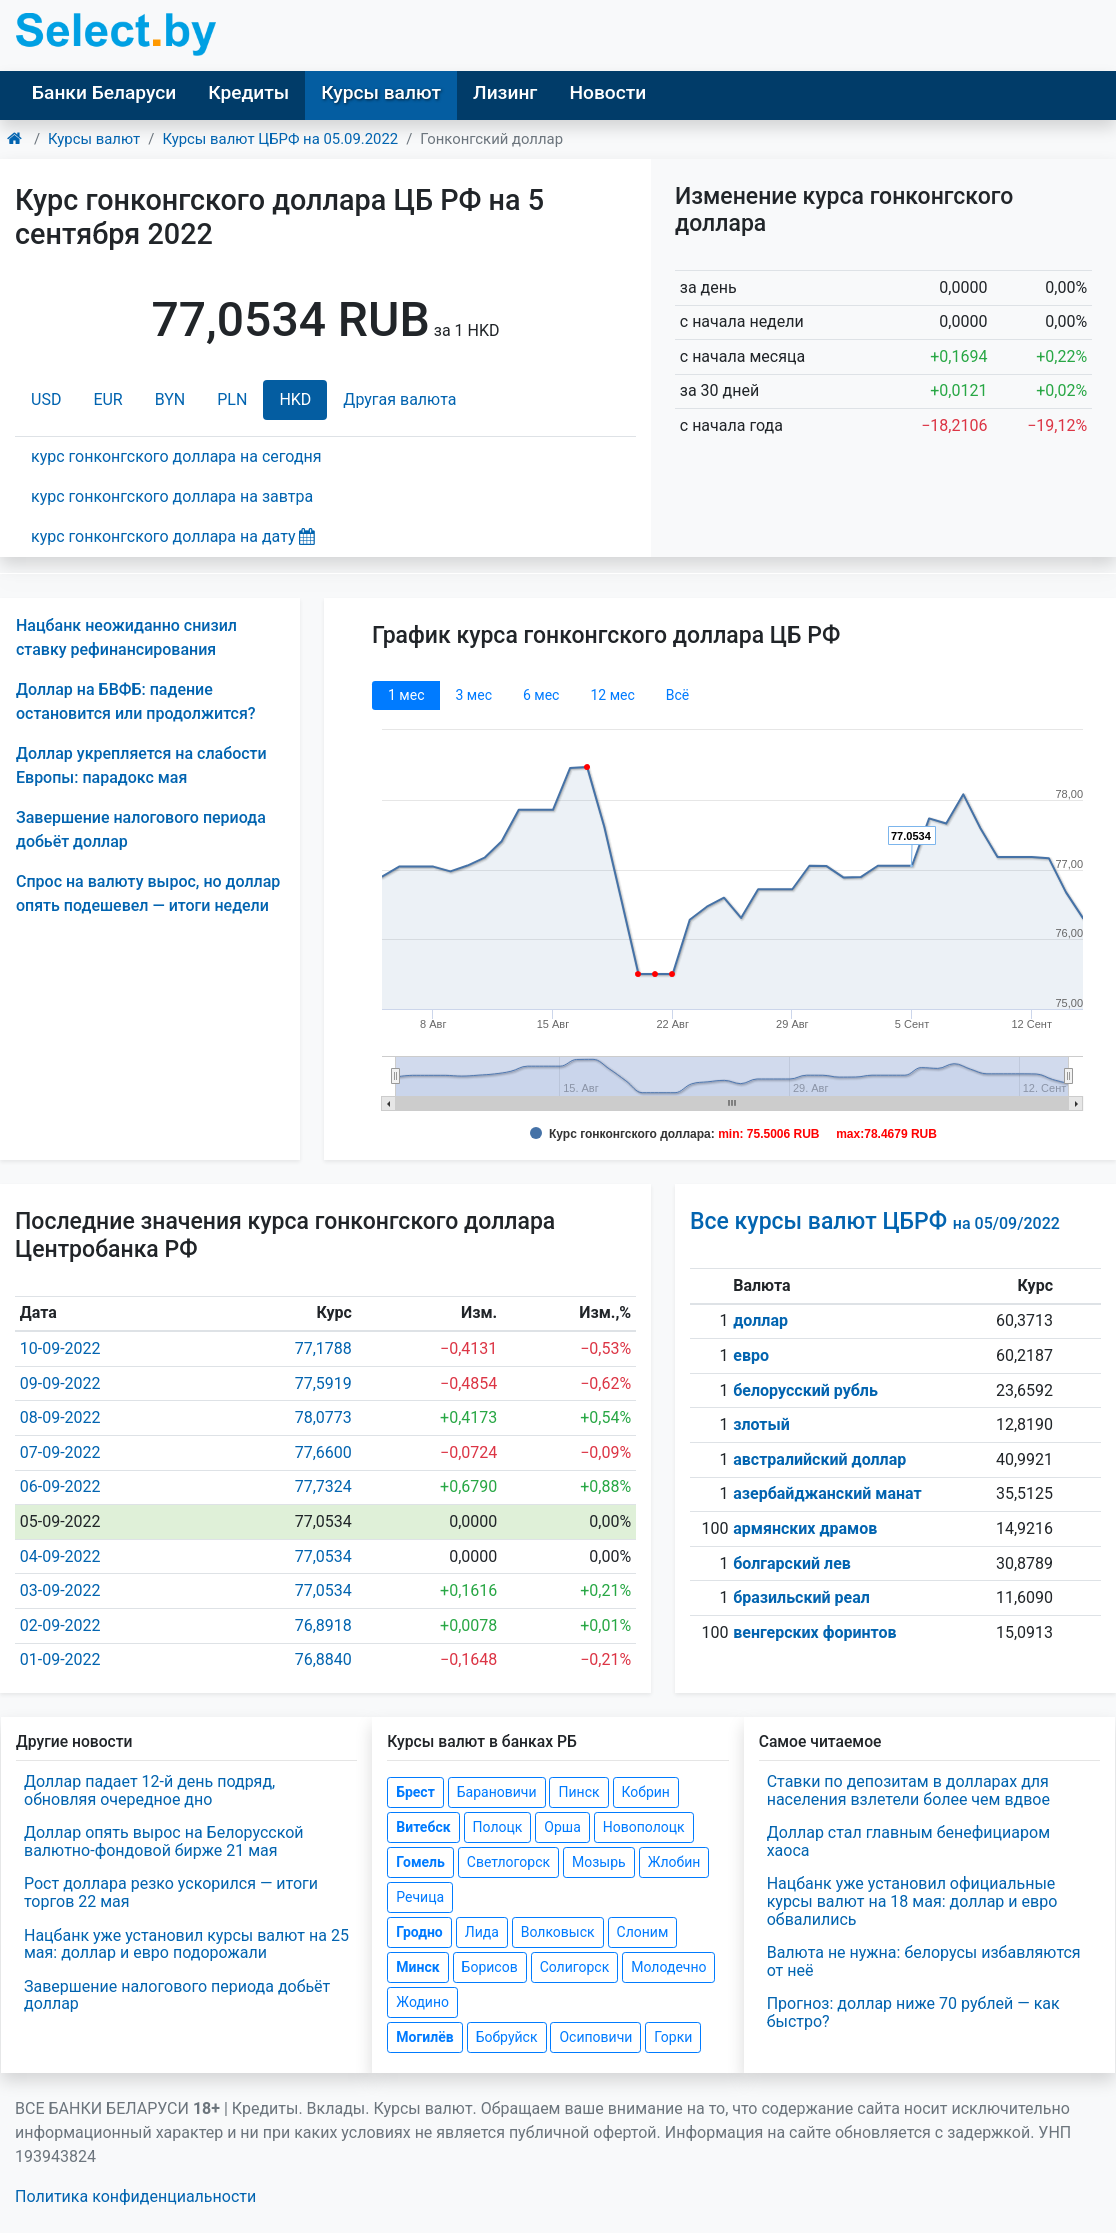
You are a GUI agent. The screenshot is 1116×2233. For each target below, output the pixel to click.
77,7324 (323, 1486)
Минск (417, 1967)
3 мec (473, 695)
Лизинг (505, 92)
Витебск (423, 1827)
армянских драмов (805, 1528)
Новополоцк (644, 1827)
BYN (170, 399)
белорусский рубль (805, 1390)
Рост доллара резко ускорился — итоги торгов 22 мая (171, 1892)
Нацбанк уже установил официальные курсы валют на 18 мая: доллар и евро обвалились (912, 1901)
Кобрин (646, 1792)
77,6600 (323, 1452)
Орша (562, 1827)
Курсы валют (381, 92)
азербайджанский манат (827, 1493)
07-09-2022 (60, 1452)
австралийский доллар (819, 1459)
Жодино (422, 2002)
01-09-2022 (60, 1659)
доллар (760, 1320)
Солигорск (575, 1967)
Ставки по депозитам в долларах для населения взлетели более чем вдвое (908, 1790)
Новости (607, 92)
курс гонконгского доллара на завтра (172, 496)
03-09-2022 (60, 1590)
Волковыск (558, 1932)
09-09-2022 (60, 1383)
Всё (677, 695)
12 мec (612, 695)
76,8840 (323, 1659)
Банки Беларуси (104, 92)
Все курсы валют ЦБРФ (875, 1221)
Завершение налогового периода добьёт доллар (177, 1995)
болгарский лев (792, 1563)
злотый (761, 1424)
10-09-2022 (60, 1348)
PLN (232, 399)
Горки (673, 2037)
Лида (482, 1932)
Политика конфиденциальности (135, 2196)
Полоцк (498, 1827)
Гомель (420, 1862)
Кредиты (248, 92)
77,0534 (323, 1556)
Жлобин (674, 1862)
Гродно (419, 1932)
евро (751, 1355)
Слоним (643, 1932)
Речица (420, 1897)
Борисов (490, 1967)
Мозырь (599, 1862)
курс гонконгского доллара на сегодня (176, 456)
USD (46, 399)
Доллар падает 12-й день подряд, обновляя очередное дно (149, 1790)
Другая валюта (399, 399)
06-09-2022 (60, 1486)
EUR (107, 399)
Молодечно (668, 1967)
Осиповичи (595, 2037)
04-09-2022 (60, 1556)
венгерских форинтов (814, 1632)
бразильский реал (801, 1597)
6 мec (541, 695)
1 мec (406, 695)
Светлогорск (508, 1862)
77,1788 (323, 1348)
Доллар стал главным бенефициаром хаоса (908, 1841)
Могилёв (424, 2037)
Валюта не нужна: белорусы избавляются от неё (924, 1961)
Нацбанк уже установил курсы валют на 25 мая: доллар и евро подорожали (186, 1944)
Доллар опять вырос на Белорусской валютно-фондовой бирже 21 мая (164, 1841)
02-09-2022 (60, 1625)
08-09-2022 (60, 1417)
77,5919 (323, 1383)
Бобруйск (507, 2037)
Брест (415, 1792)
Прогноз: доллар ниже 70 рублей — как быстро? (913, 2012)
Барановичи (497, 1792)
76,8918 (323, 1625)
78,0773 (323, 1417)
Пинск (578, 1792)
